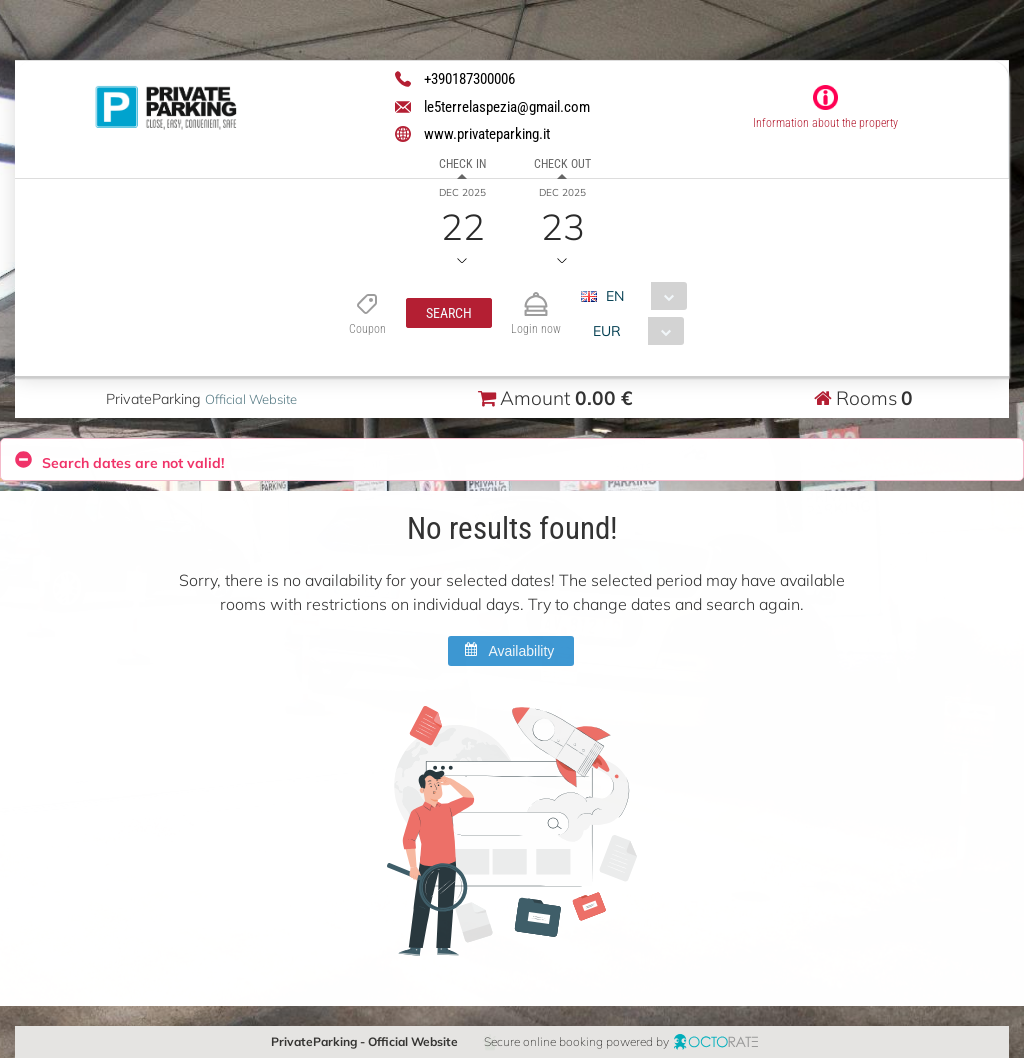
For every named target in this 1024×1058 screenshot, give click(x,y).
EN (614, 296)
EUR (606, 331)
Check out (562, 164)
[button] (448, 313)
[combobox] (640, 296)
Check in (462, 164)
